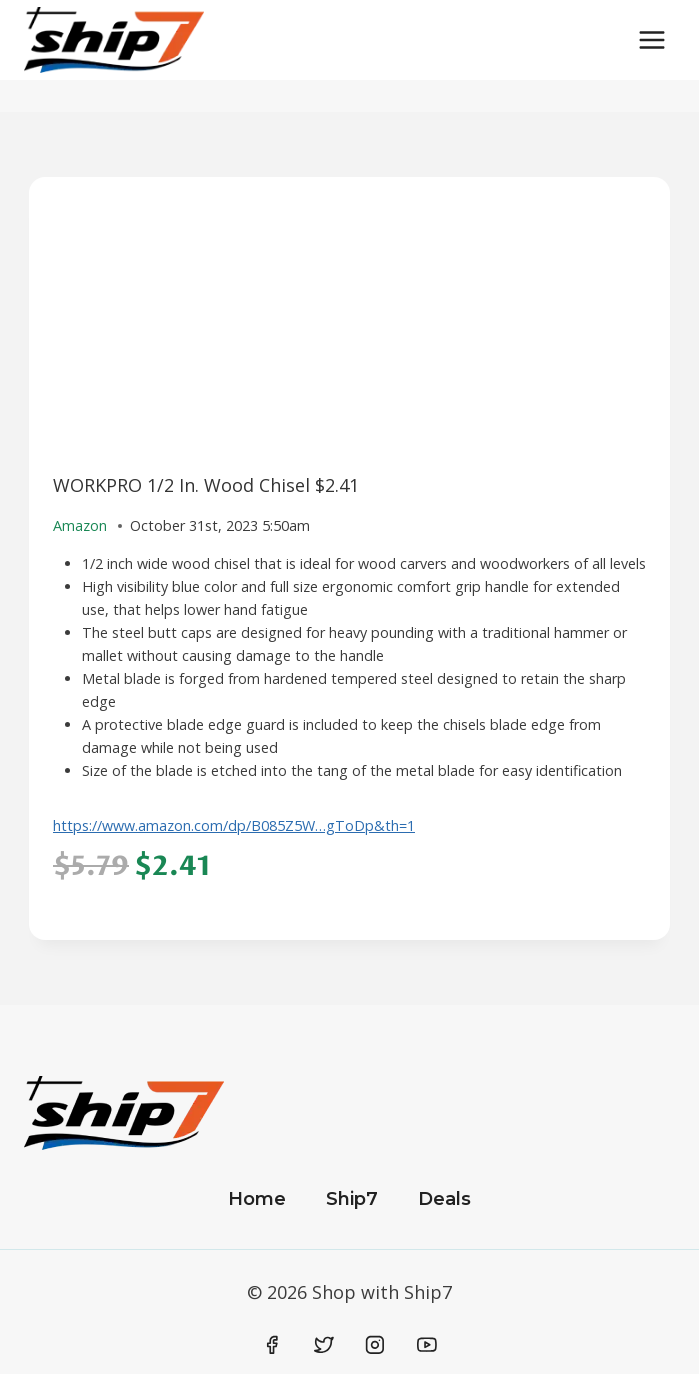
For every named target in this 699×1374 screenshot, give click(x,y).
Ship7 (352, 1199)
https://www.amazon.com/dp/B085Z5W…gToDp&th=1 (234, 825)
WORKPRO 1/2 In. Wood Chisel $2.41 (206, 485)
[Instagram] (375, 1345)
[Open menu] (651, 39)
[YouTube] (427, 1345)
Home (257, 1199)
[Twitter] (324, 1345)
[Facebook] (273, 1345)
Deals (444, 1199)
